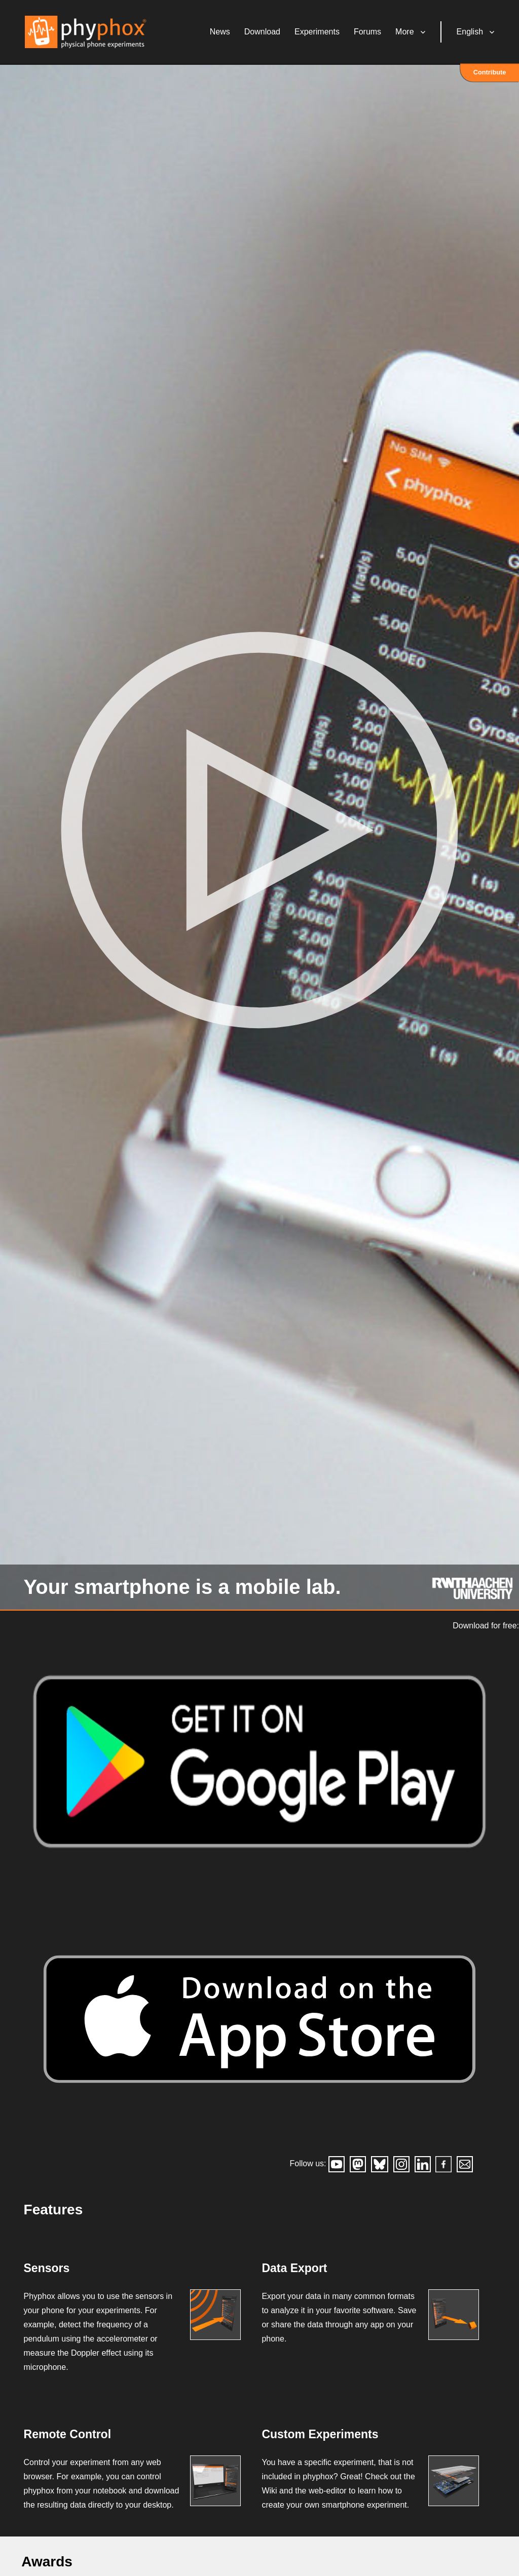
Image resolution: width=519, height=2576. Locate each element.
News (221, 32)
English (471, 32)
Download (263, 32)
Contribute (489, 73)
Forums (368, 32)
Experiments (318, 32)
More (406, 32)
